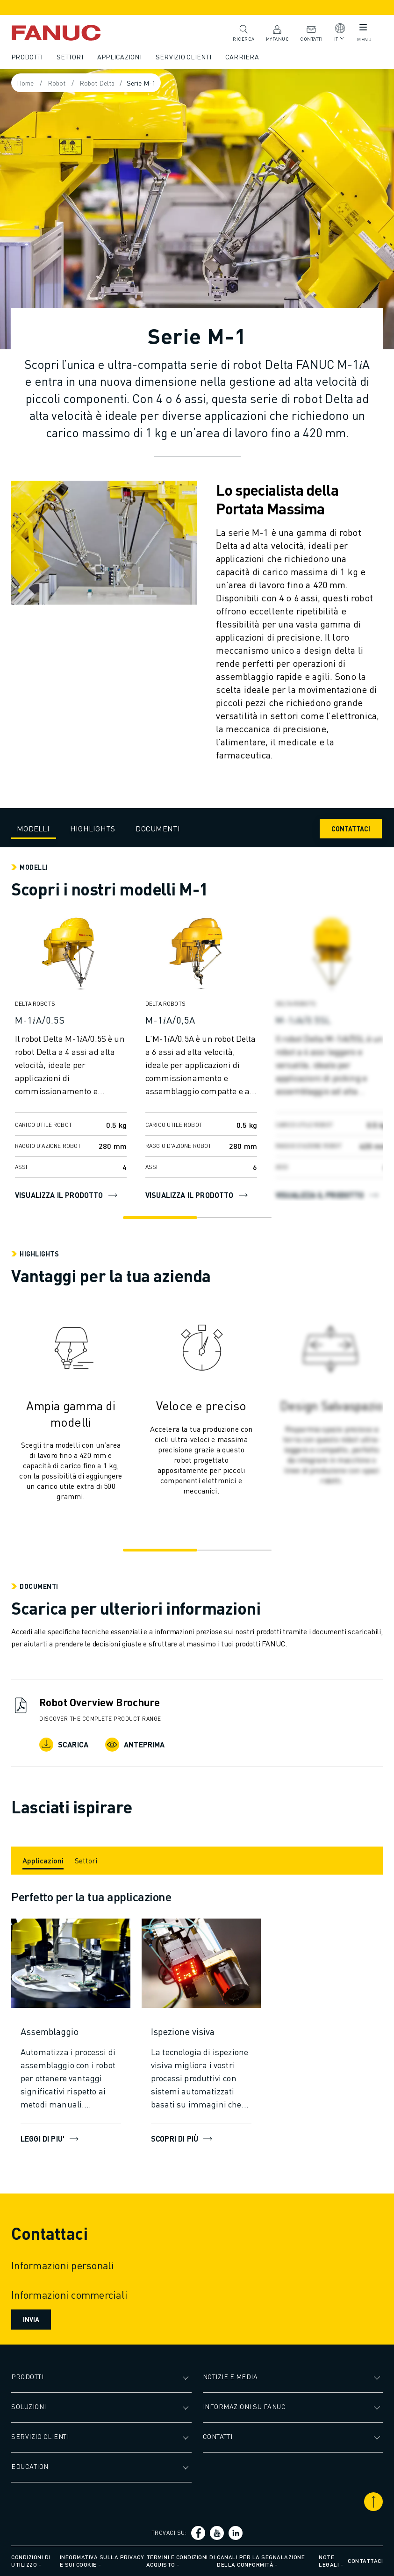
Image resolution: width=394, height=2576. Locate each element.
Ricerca (244, 32)
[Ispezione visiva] (201, 2031)
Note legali (329, 2561)
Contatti (311, 32)
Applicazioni (119, 57)
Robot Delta (97, 83)
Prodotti (27, 57)
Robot (57, 83)
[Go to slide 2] (234, 1217)
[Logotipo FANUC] (70, 33)
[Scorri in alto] (373, 2501)
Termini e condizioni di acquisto (180, 2561)
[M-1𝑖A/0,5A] (201, 1019)
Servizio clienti (183, 57)
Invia (31, 2319)
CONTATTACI (350, 828)
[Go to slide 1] (160, 1217)
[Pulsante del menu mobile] (363, 28)
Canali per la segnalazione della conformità (261, 2561)
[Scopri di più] (201, 1963)
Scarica (63, 1745)
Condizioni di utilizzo (30, 2561)
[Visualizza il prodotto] (70, 957)
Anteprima (135, 1745)
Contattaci (365, 2560)
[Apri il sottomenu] (187, 2377)
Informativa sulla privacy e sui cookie (102, 2561)
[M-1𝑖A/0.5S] (71, 1019)
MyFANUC (277, 32)
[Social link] (198, 2533)
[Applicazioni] (43, 1860)
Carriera (242, 57)
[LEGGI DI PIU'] (71, 1963)
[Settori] (86, 1860)
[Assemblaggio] (71, 2031)
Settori (70, 57)
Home (25, 83)
